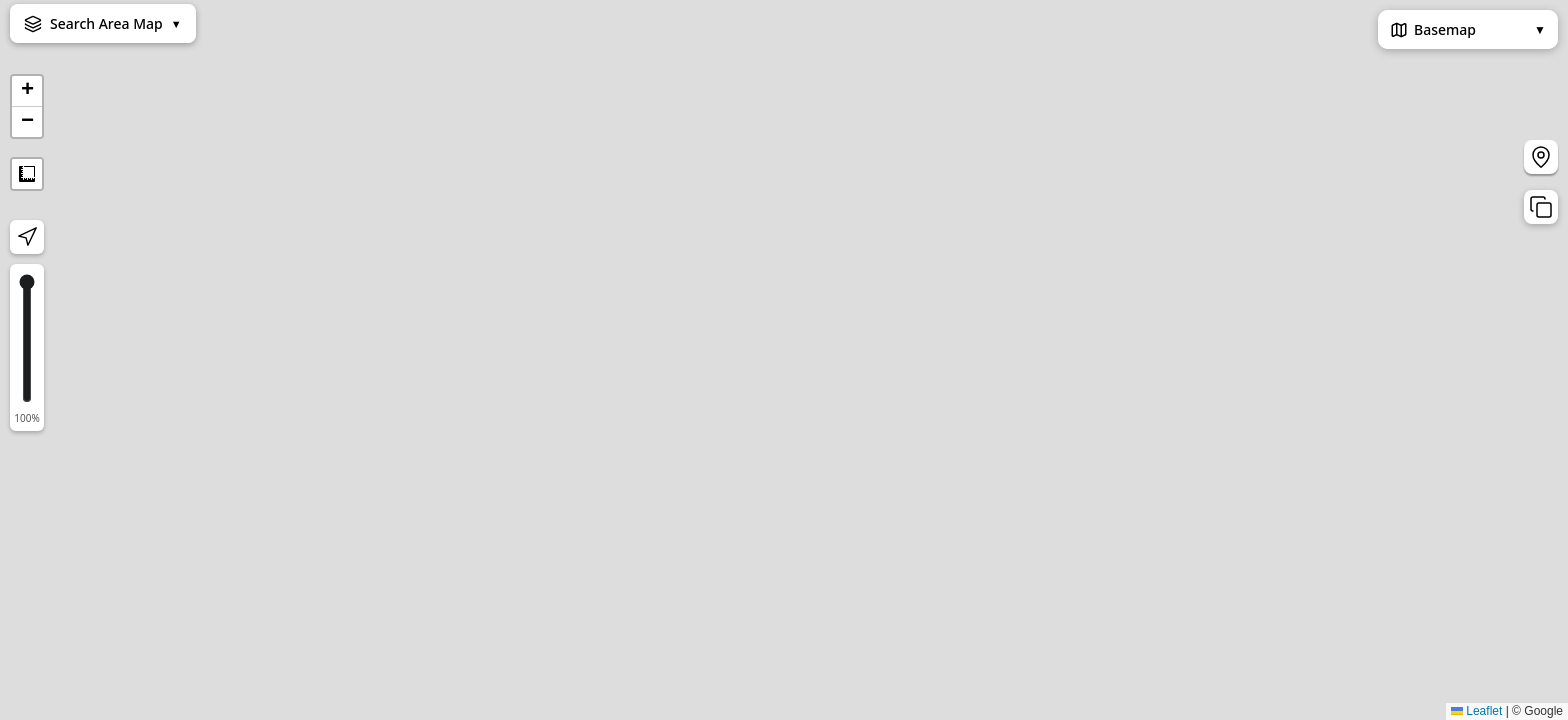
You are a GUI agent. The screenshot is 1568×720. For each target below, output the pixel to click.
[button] (27, 91)
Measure (27, 174)
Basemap (1468, 29)
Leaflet (1476, 711)
